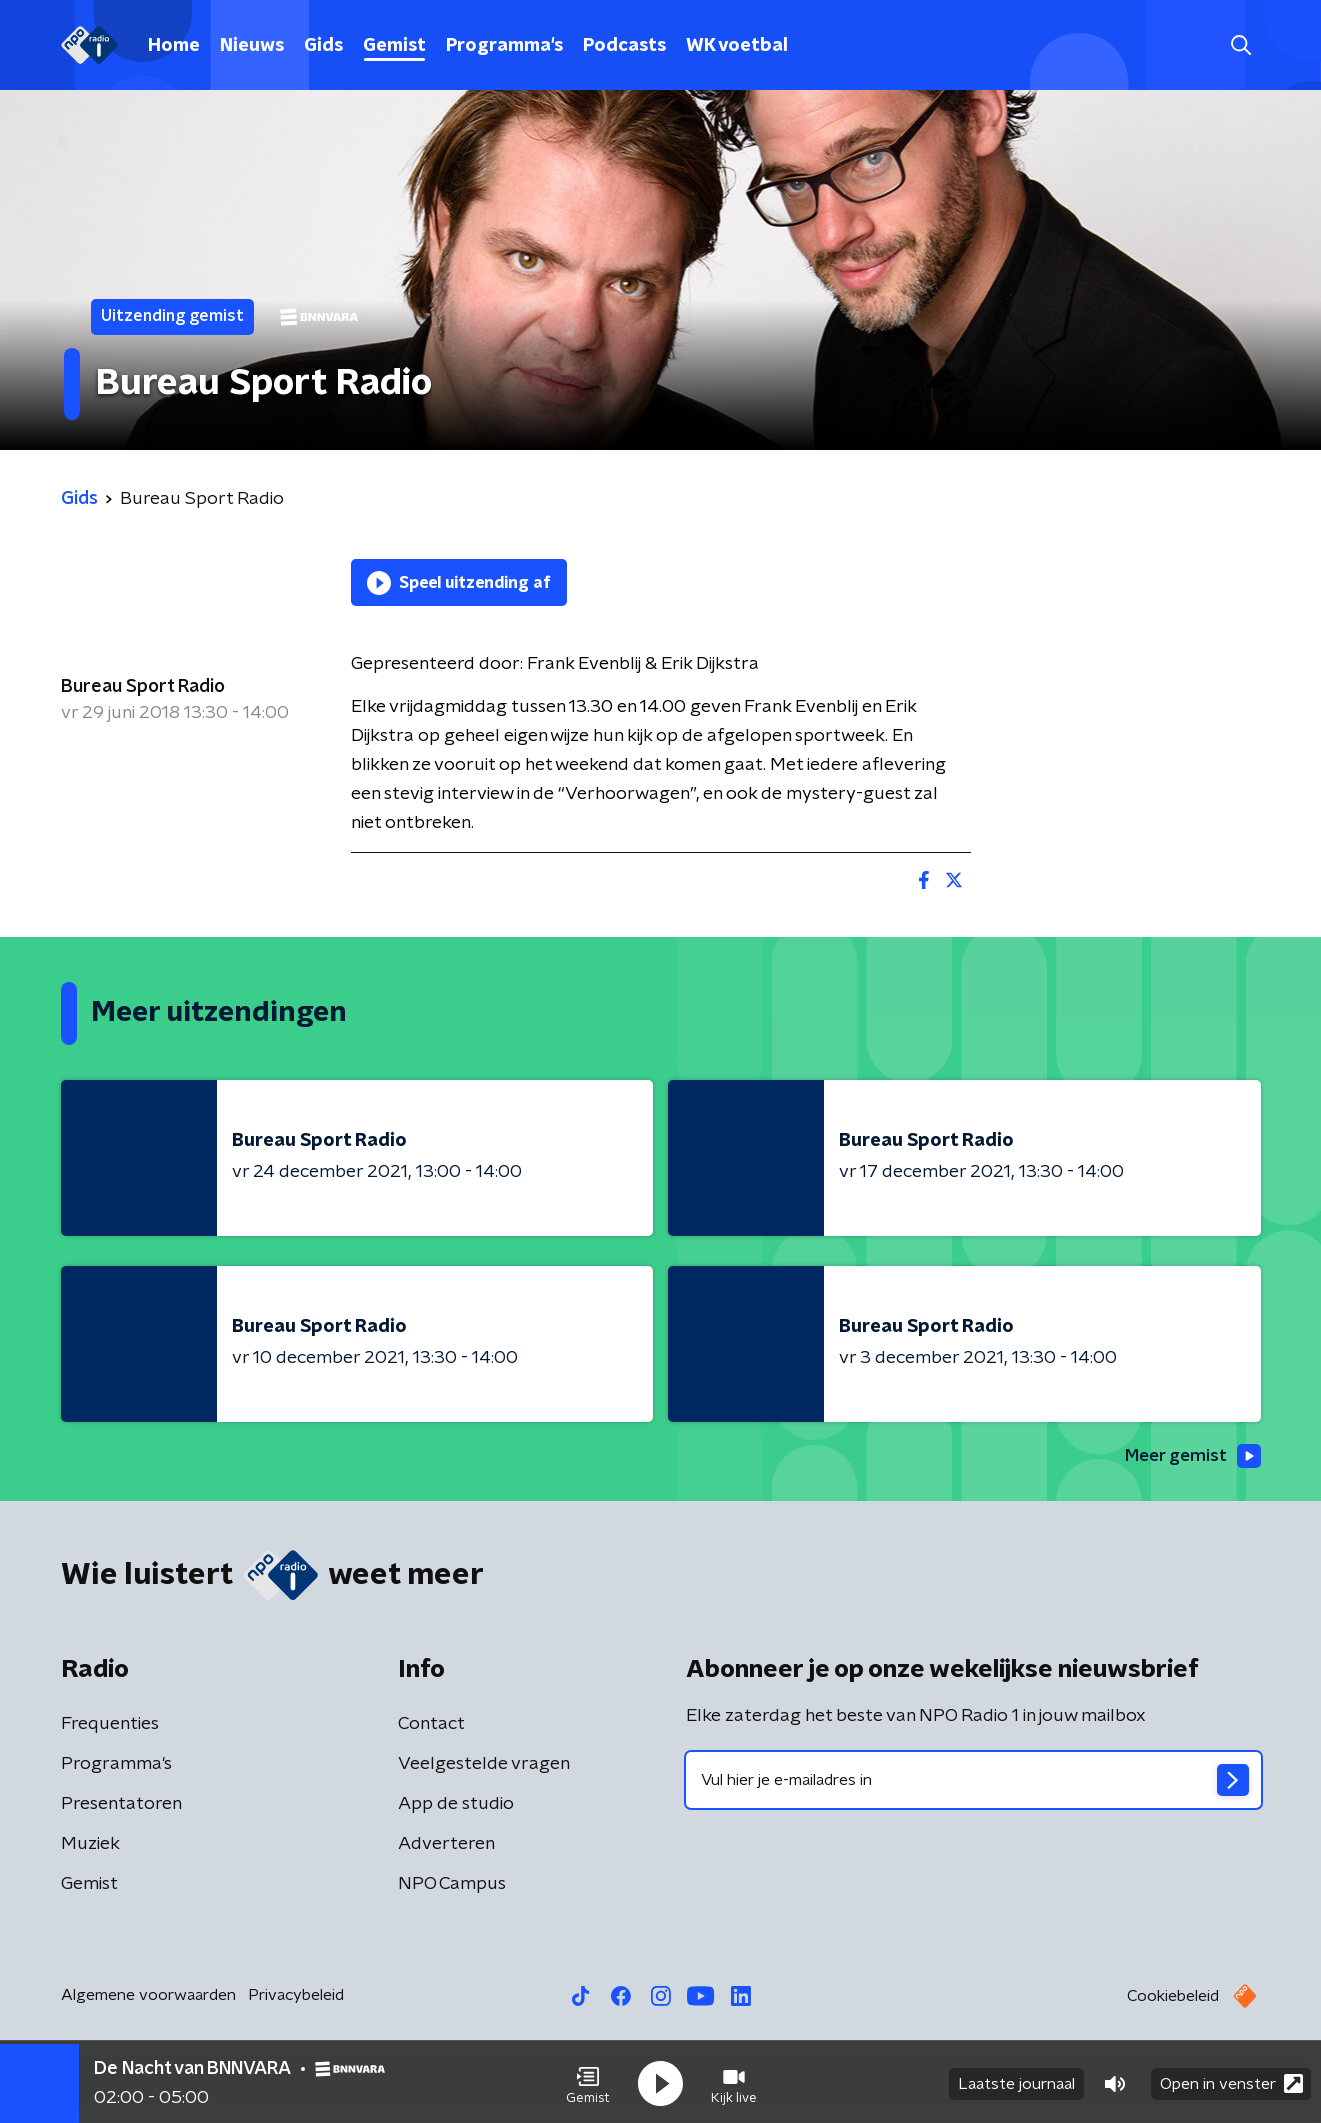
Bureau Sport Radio (143, 687)
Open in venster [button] (1231, 2080)
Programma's (504, 46)
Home (174, 46)
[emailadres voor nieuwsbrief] (973, 1781)
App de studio (456, 1805)
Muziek (90, 1845)
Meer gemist (1190, 1456)
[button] (588, 2081)
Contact (431, 1725)
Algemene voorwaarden (148, 1996)
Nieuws (252, 46)
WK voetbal (737, 46)
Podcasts (624, 46)
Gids (323, 46)
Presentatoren (121, 1805)
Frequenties (110, 1725)
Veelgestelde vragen (484, 1765)
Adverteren (446, 1845)
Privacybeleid (296, 1996)
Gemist (394, 46)
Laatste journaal (1016, 2081)
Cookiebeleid (1173, 1997)
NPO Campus (452, 1885)
